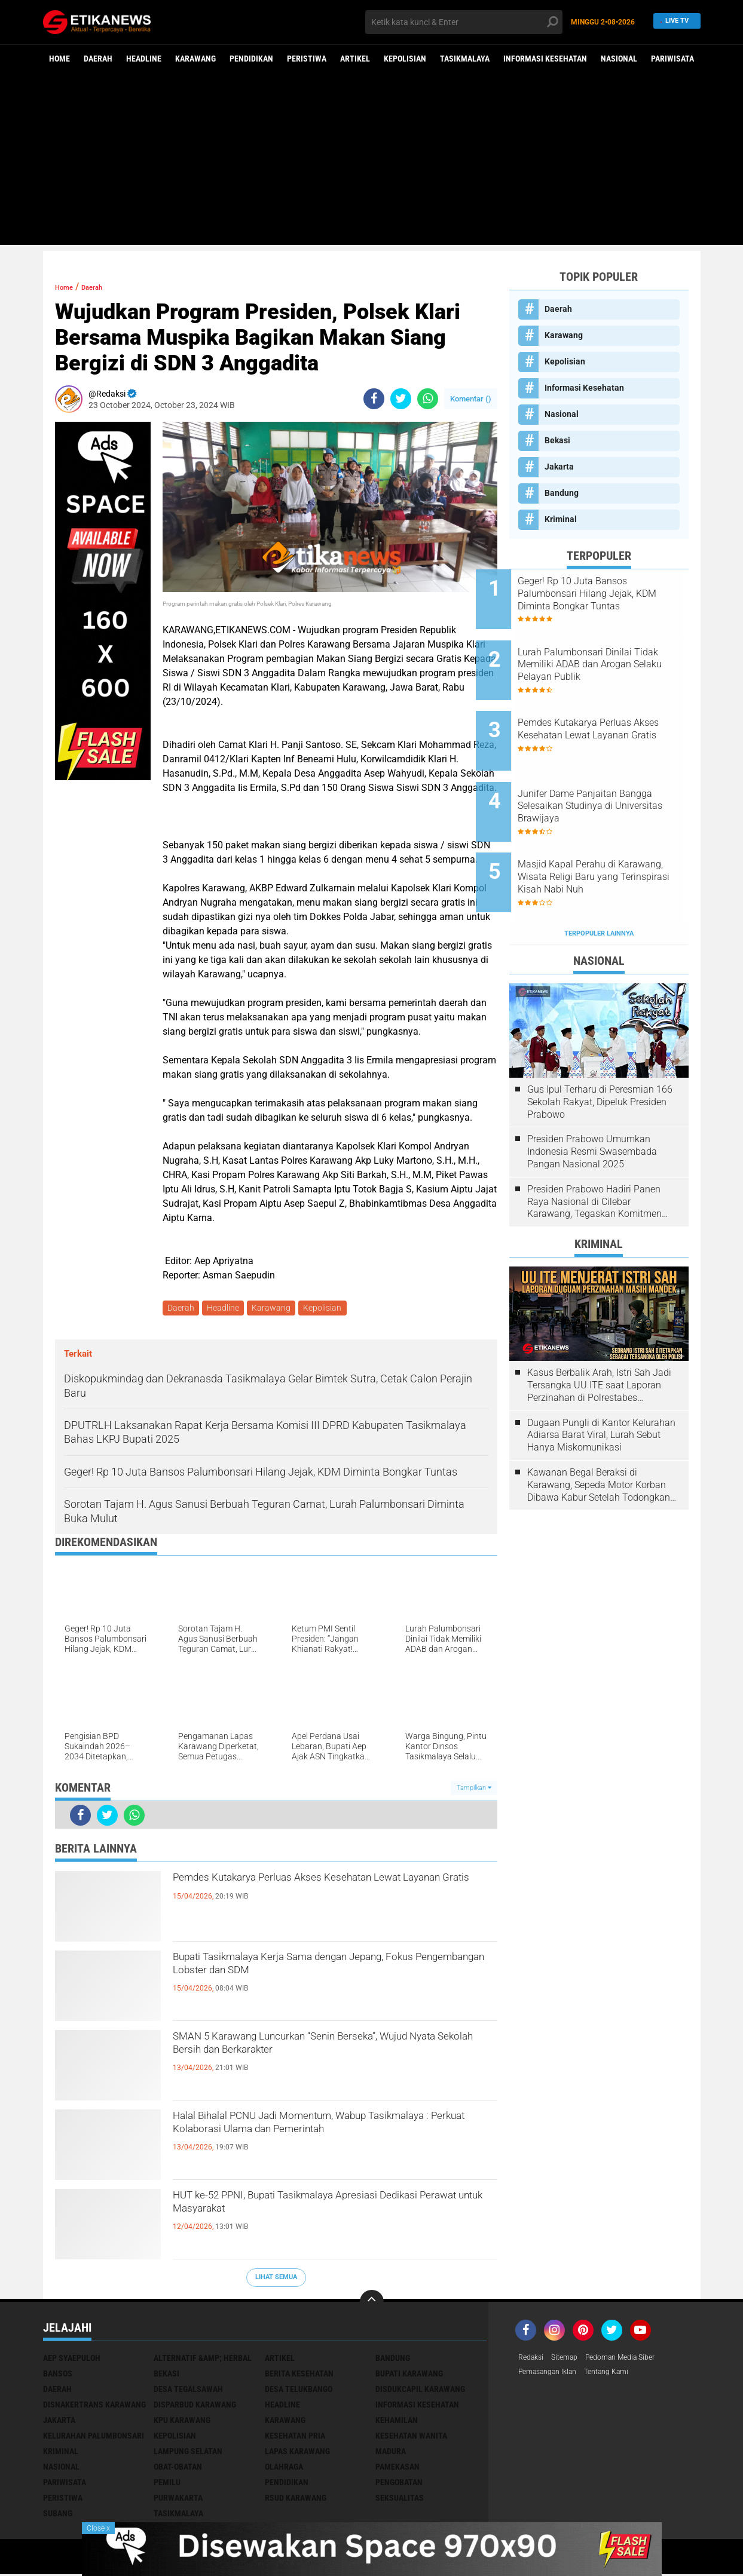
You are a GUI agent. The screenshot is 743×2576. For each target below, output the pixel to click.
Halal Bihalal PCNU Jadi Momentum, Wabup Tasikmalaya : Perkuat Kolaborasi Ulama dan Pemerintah (323, 2141)
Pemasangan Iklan (553, 2376)
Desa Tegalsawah (188, 2391)
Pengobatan (399, 2484)
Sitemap (570, 2360)
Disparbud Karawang (195, 2407)
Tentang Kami (621, 2376)
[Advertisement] (371, 161)
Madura (390, 2453)
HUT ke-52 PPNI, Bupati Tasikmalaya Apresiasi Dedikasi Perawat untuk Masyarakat (329, 2211)
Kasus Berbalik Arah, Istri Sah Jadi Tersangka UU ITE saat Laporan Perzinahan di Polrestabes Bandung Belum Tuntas (599, 1332)
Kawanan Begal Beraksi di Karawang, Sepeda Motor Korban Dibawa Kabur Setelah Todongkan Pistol (598, 1432)
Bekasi (557, 440)
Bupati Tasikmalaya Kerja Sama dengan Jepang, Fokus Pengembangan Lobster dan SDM (334, 1973)
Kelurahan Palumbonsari (93, 2438)
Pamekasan (397, 2469)
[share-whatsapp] (427, 398)
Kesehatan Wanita (411, 2438)
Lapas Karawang (297, 2453)
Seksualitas (399, 2500)
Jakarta (559, 466)
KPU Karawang (182, 2422)
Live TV (673, 22)
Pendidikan (251, 58)
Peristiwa (306, 58)
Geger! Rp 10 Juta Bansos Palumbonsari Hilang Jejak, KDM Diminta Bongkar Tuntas (613, 593)
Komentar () (470, 398)
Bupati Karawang (409, 2376)
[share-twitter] (400, 398)
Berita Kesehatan (299, 2376)
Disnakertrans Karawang (94, 2407)
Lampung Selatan (188, 2453)
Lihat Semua (276, 2279)
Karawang (195, 58)
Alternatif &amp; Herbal (203, 2360)
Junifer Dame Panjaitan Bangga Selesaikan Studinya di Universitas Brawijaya (611, 774)
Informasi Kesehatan (545, 58)
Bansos (57, 2376)
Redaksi (533, 2360)
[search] (463, 22)
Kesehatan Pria (295, 2438)
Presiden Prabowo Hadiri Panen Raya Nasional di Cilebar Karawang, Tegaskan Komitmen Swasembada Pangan (594, 1149)
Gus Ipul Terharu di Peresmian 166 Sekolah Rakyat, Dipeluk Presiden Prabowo (599, 1049)
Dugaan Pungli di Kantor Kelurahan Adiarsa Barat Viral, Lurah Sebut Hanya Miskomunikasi (601, 1382)
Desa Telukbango (298, 2391)
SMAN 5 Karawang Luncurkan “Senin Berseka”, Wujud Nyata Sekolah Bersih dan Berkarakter (328, 2052)
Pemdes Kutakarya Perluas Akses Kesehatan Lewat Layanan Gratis (323, 1893)
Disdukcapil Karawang (420, 2391)
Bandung (562, 493)
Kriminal (561, 519)
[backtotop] (372, 2304)
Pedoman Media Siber (634, 2360)
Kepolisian (405, 58)
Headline (143, 58)
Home (59, 58)
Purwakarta (178, 2500)
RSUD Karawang (295, 2500)
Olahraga (284, 2469)
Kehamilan (396, 2422)
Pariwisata (672, 58)
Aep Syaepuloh (71, 2360)
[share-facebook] (373, 398)
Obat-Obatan (178, 2469)
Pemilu (167, 2484)
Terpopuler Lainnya (599, 881)
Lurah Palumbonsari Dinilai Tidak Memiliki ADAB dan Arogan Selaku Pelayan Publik (614, 654)
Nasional (619, 58)
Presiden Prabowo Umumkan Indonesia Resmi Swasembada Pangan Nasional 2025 (592, 1099)
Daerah (98, 58)
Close (98, 2528)
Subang (57, 2515)
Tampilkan (474, 1790)
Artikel (355, 58)
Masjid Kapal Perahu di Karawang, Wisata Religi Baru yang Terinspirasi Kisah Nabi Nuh (613, 835)
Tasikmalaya (465, 58)
